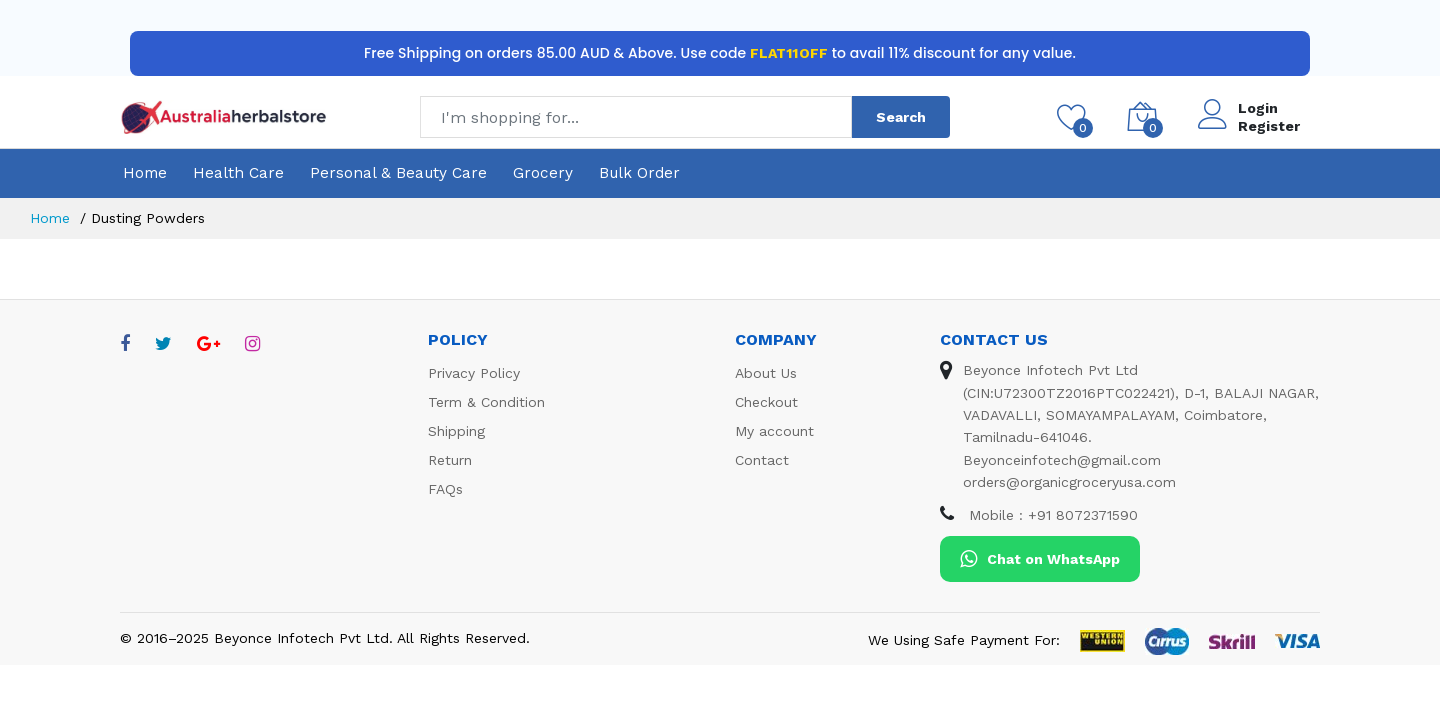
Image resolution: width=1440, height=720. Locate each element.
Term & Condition (486, 402)
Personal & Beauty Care (398, 173)
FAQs (445, 489)
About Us (766, 373)
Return (450, 460)
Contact (762, 460)
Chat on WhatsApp (1040, 559)
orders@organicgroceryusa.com (1069, 482)
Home (145, 173)
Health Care (238, 173)
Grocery (543, 173)
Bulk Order (639, 173)
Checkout (766, 402)
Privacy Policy (474, 373)
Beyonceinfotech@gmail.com (1062, 460)
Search (901, 117)
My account (774, 431)
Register (1269, 126)
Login (1258, 108)
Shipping (456, 431)
